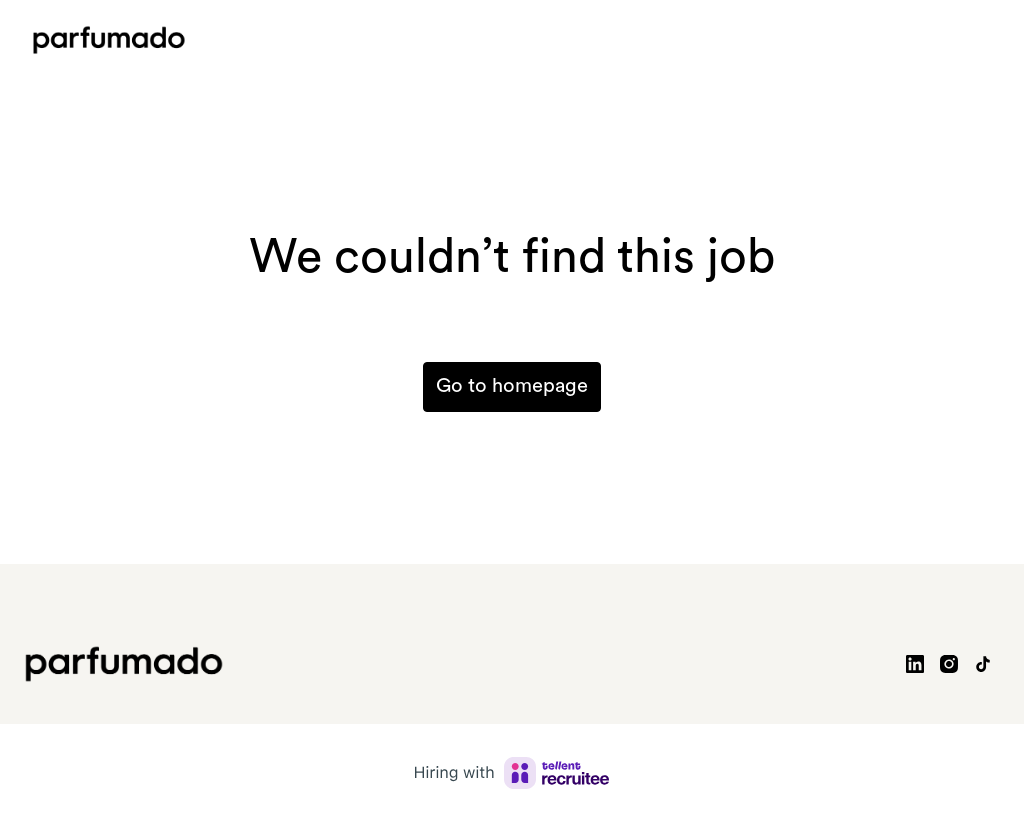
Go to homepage (512, 387)
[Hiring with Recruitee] (512, 773)
